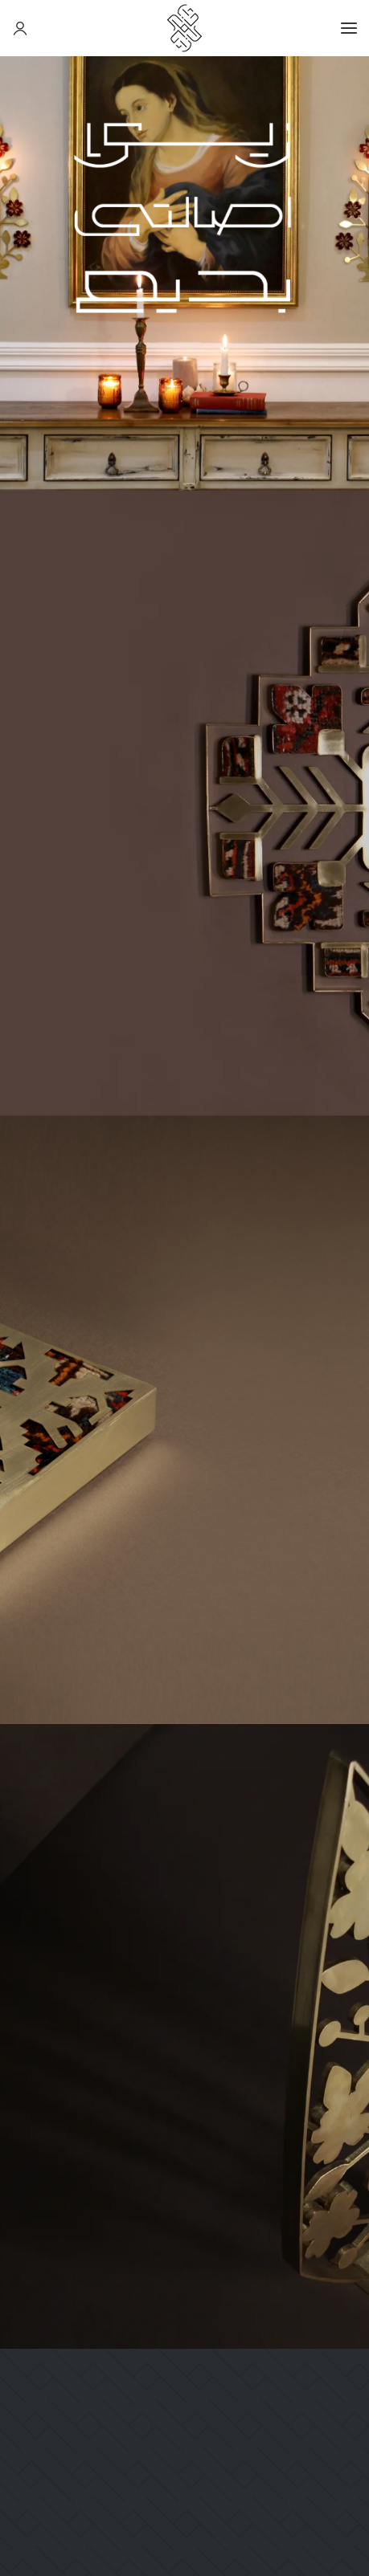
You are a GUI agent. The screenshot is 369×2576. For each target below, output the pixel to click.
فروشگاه (334, 2252)
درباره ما (335, 2146)
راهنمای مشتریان (311, 2311)
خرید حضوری (323, 2281)
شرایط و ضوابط (317, 2206)
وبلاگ (342, 2176)
